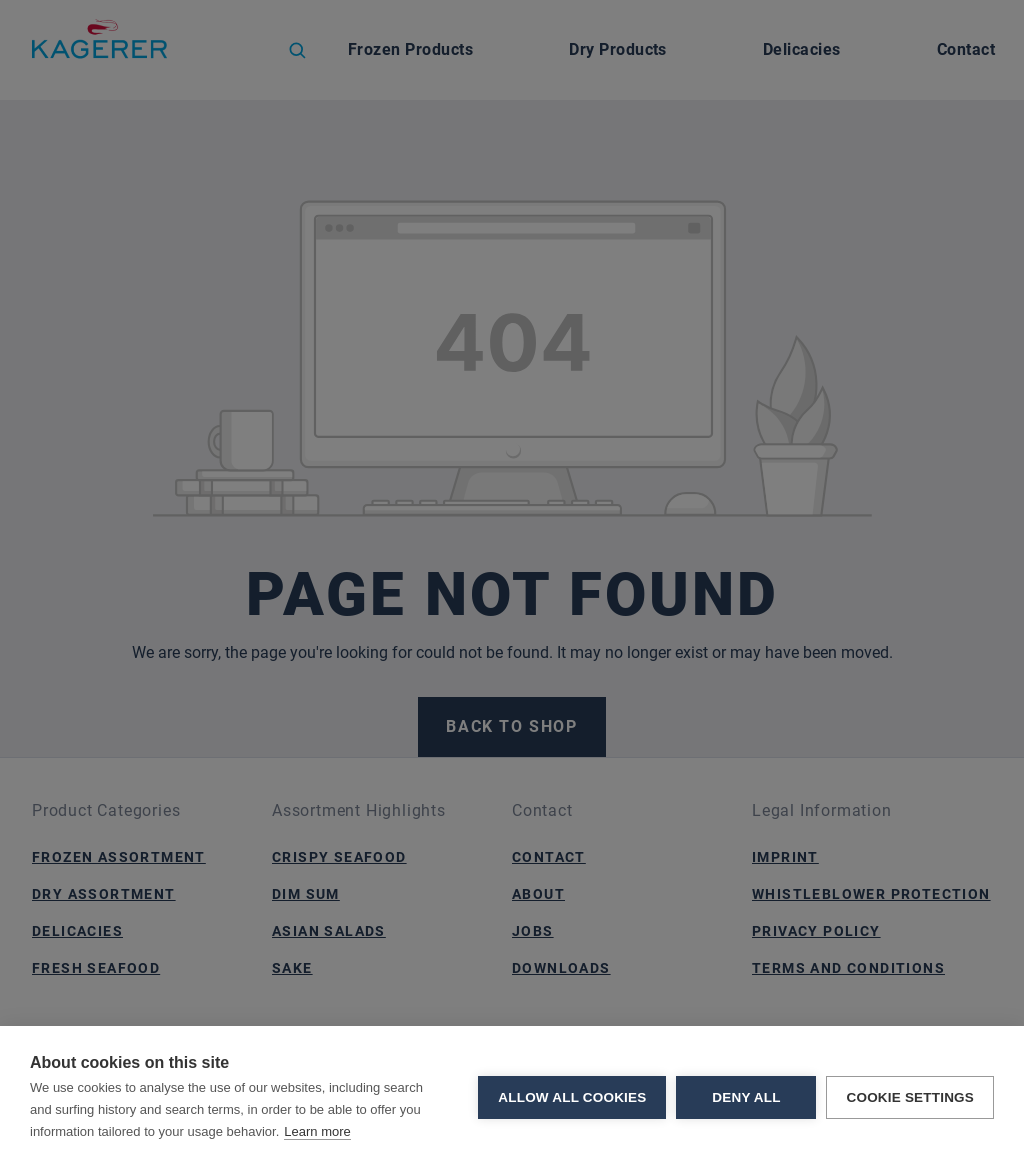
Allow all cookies (572, 1097)
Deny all (746, 1097)
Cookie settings (910, 1097)
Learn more (317, 1131)
